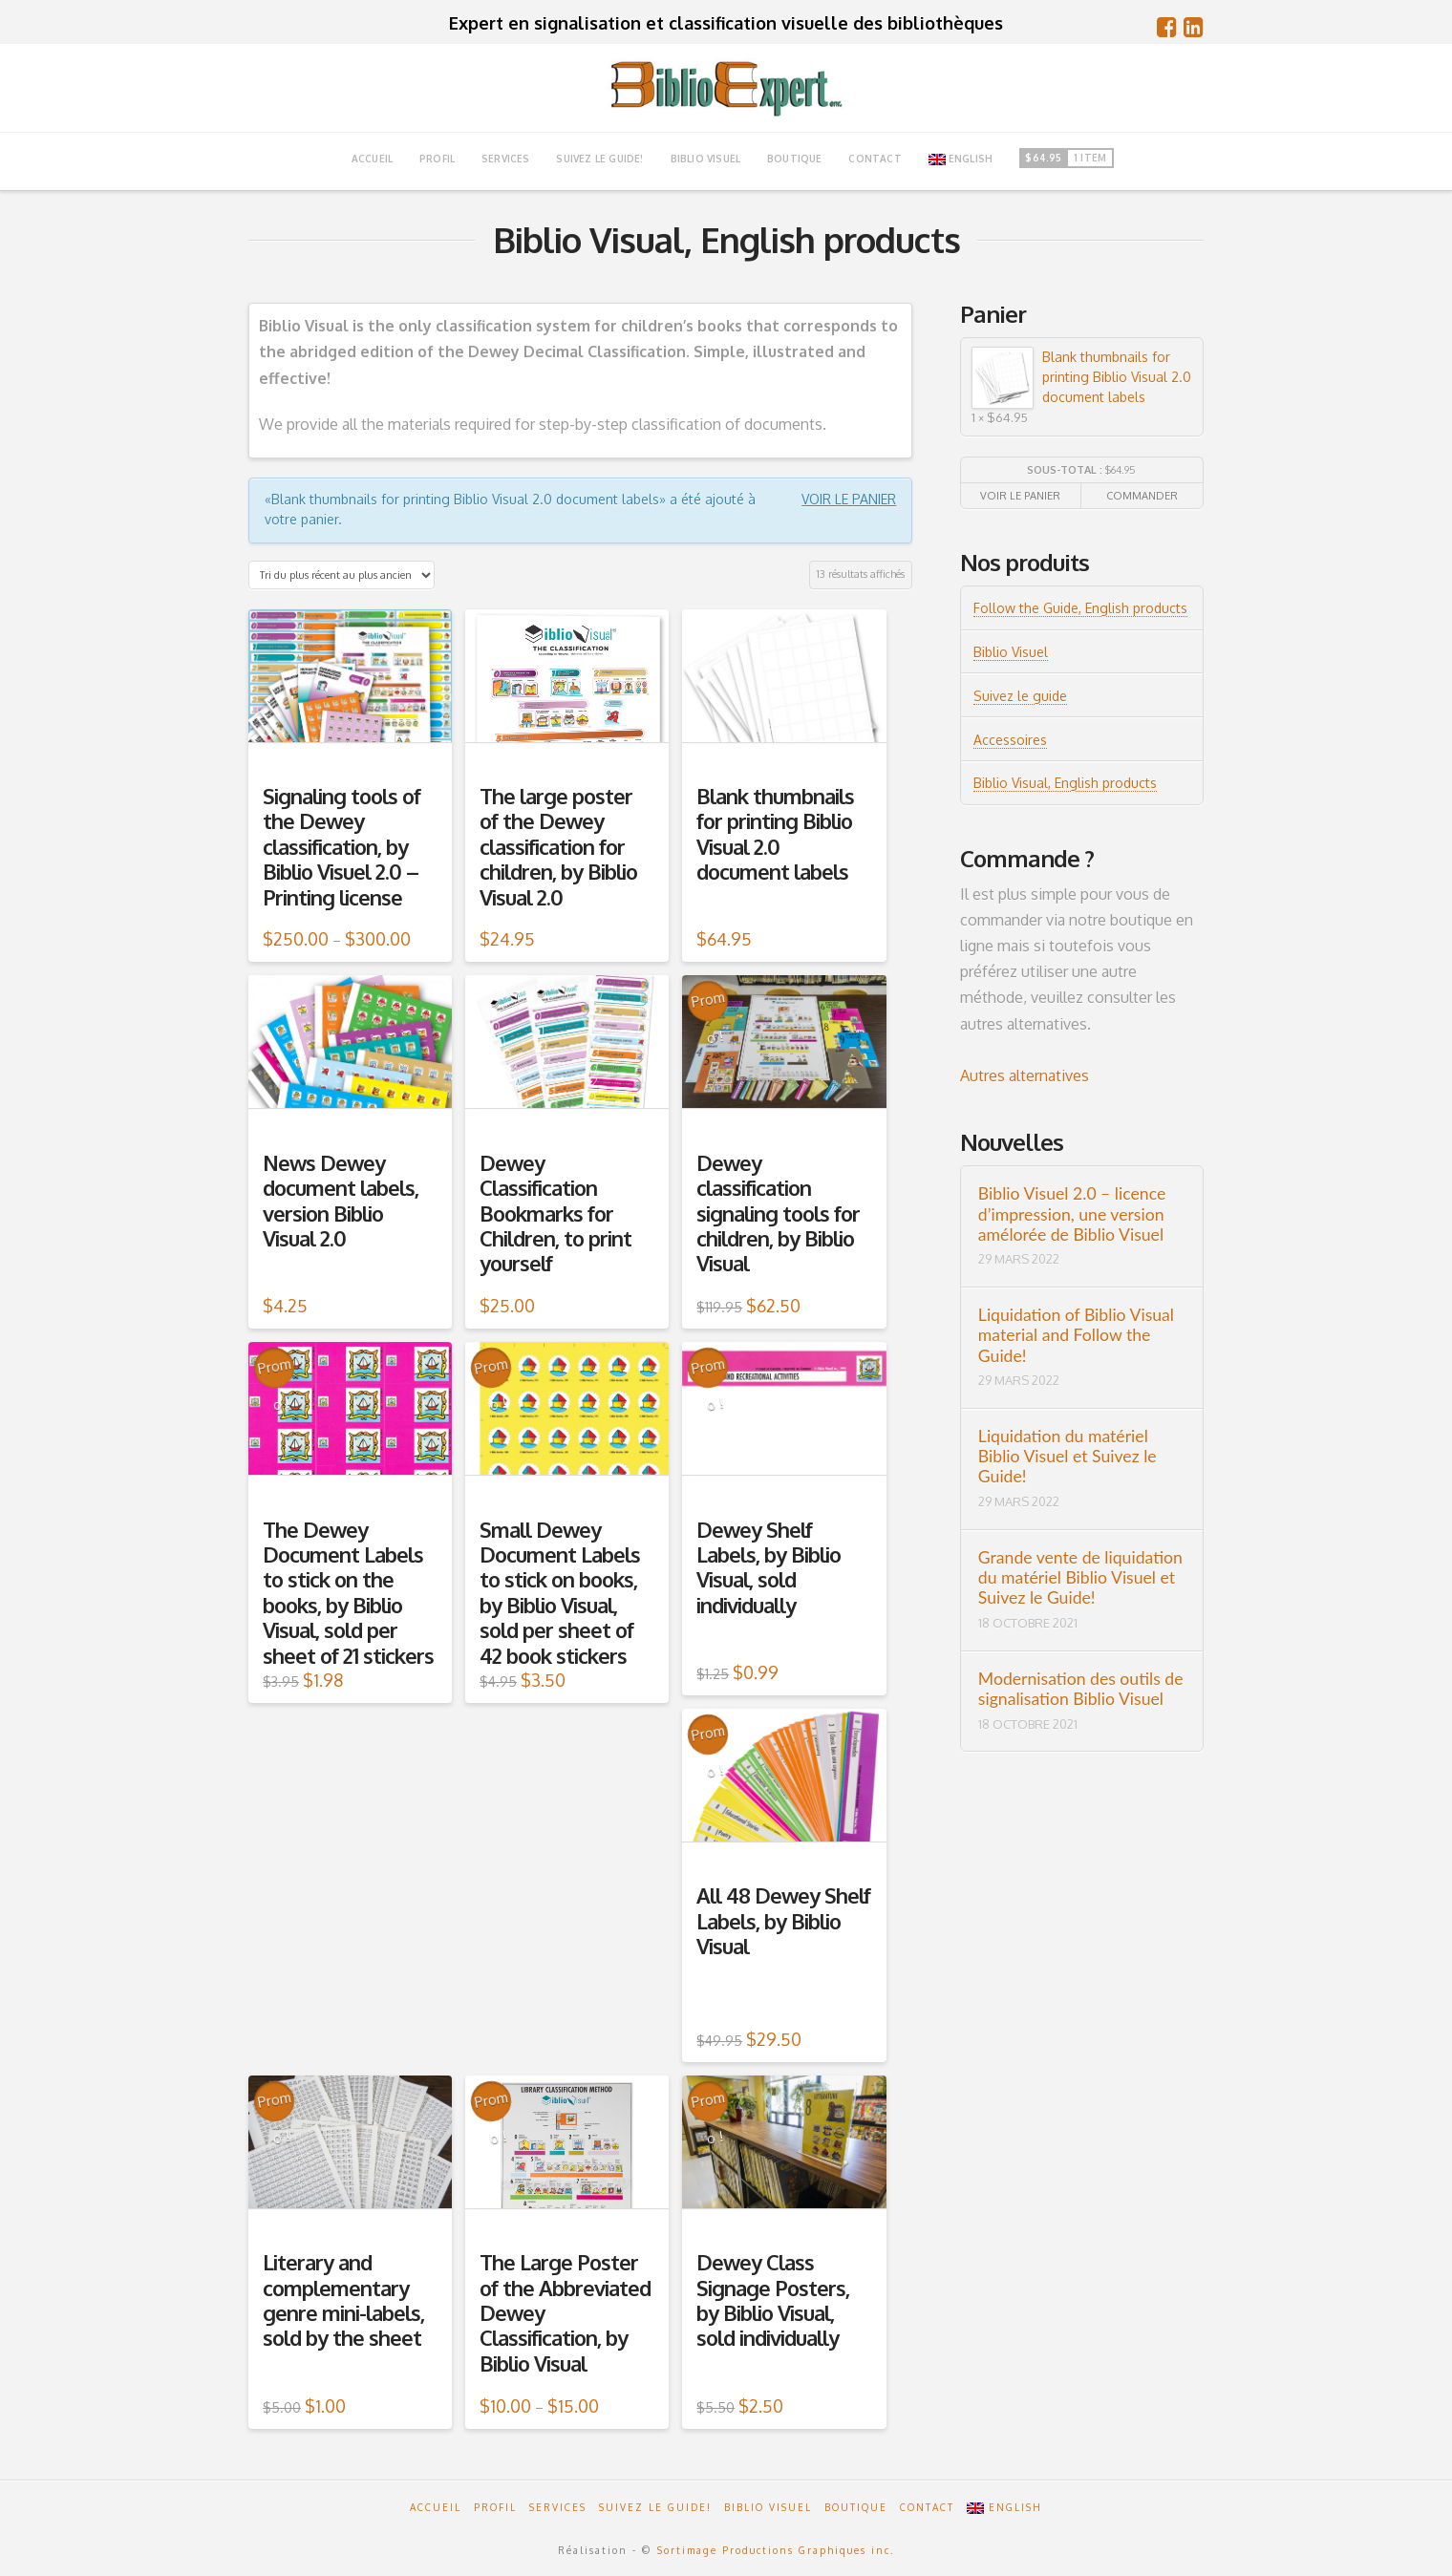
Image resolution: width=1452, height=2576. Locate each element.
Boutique (855, 2507)
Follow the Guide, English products (1080, 608)
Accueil (435, 2507)
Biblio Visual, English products (1065, 783)
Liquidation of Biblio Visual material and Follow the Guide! (1076, 1335)
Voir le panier (848, 499)
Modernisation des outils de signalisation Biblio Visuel (1081, 1689)
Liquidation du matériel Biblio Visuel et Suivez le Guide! (1067, 1456)
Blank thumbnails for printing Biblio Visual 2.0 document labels (1081, 377)
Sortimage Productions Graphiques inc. (775, 2550)
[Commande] (341, 574)
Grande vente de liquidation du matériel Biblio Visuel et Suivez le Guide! (1080, 1577)
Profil (495, 2507)
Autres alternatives (1024, 1075)
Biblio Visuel (1010, 652)
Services (558, 2507)
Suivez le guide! (655, 2507)
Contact (927, 2507)
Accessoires (1010, 740)
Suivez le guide (1020, 696)
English (961, 159)
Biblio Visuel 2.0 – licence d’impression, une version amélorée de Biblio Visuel (1071, 1213)
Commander (1142, 495)
